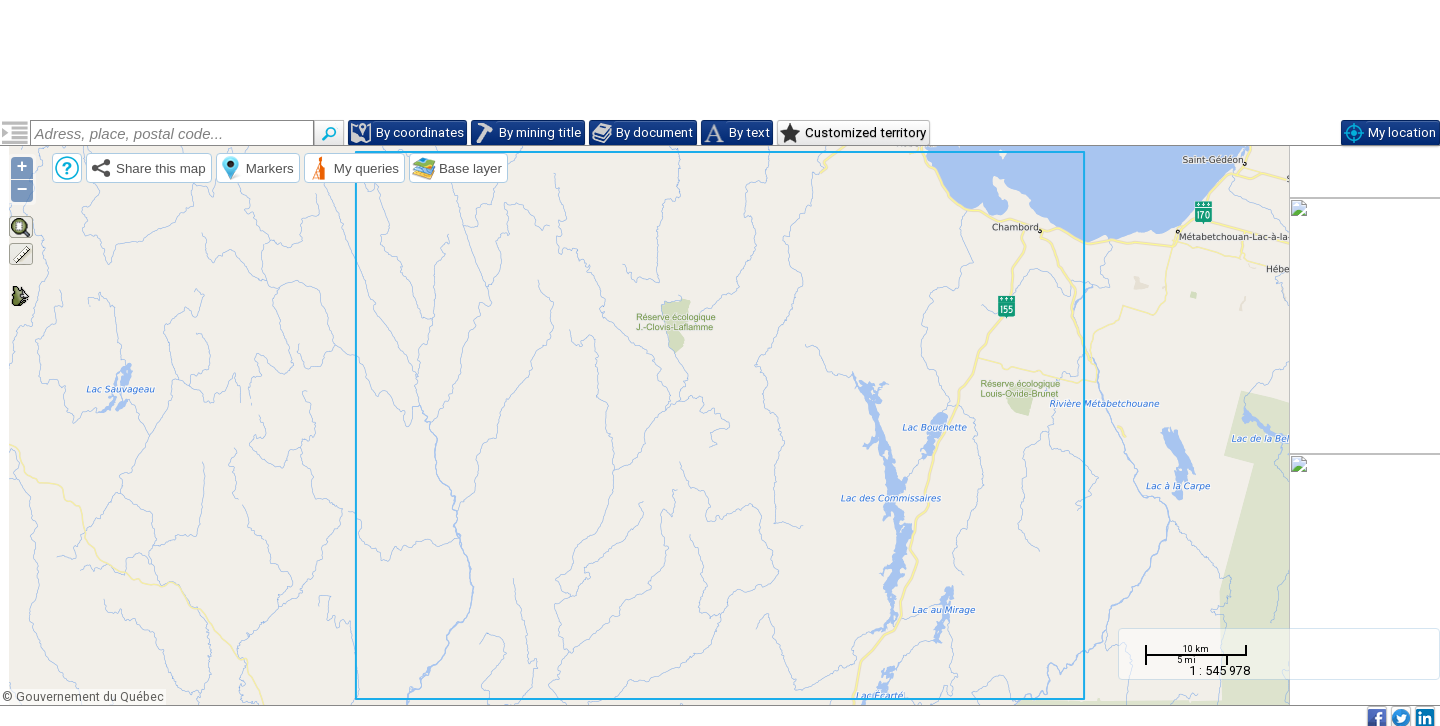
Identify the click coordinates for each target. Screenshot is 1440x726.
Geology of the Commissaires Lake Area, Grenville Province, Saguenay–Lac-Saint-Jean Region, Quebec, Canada (156, 213)
